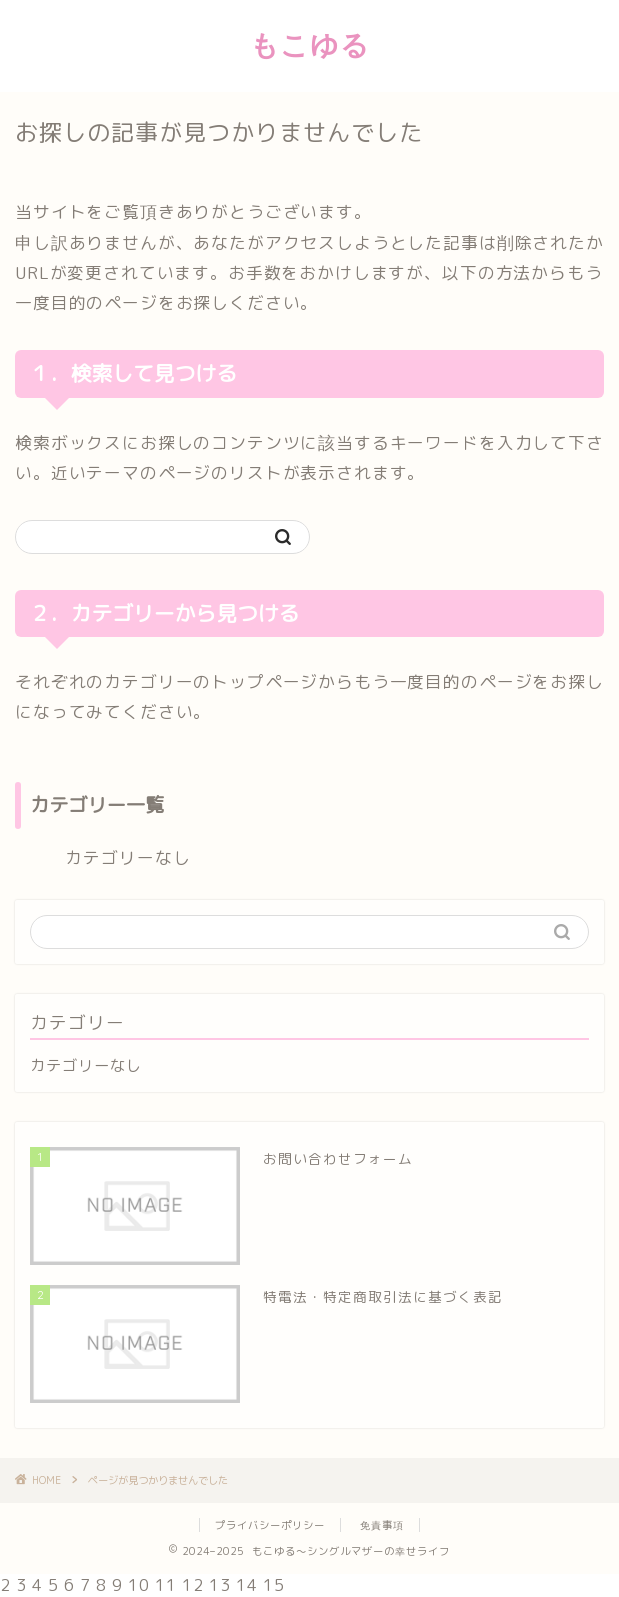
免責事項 (382, 1525)
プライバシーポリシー (270, 1525)
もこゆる (310, 44)
